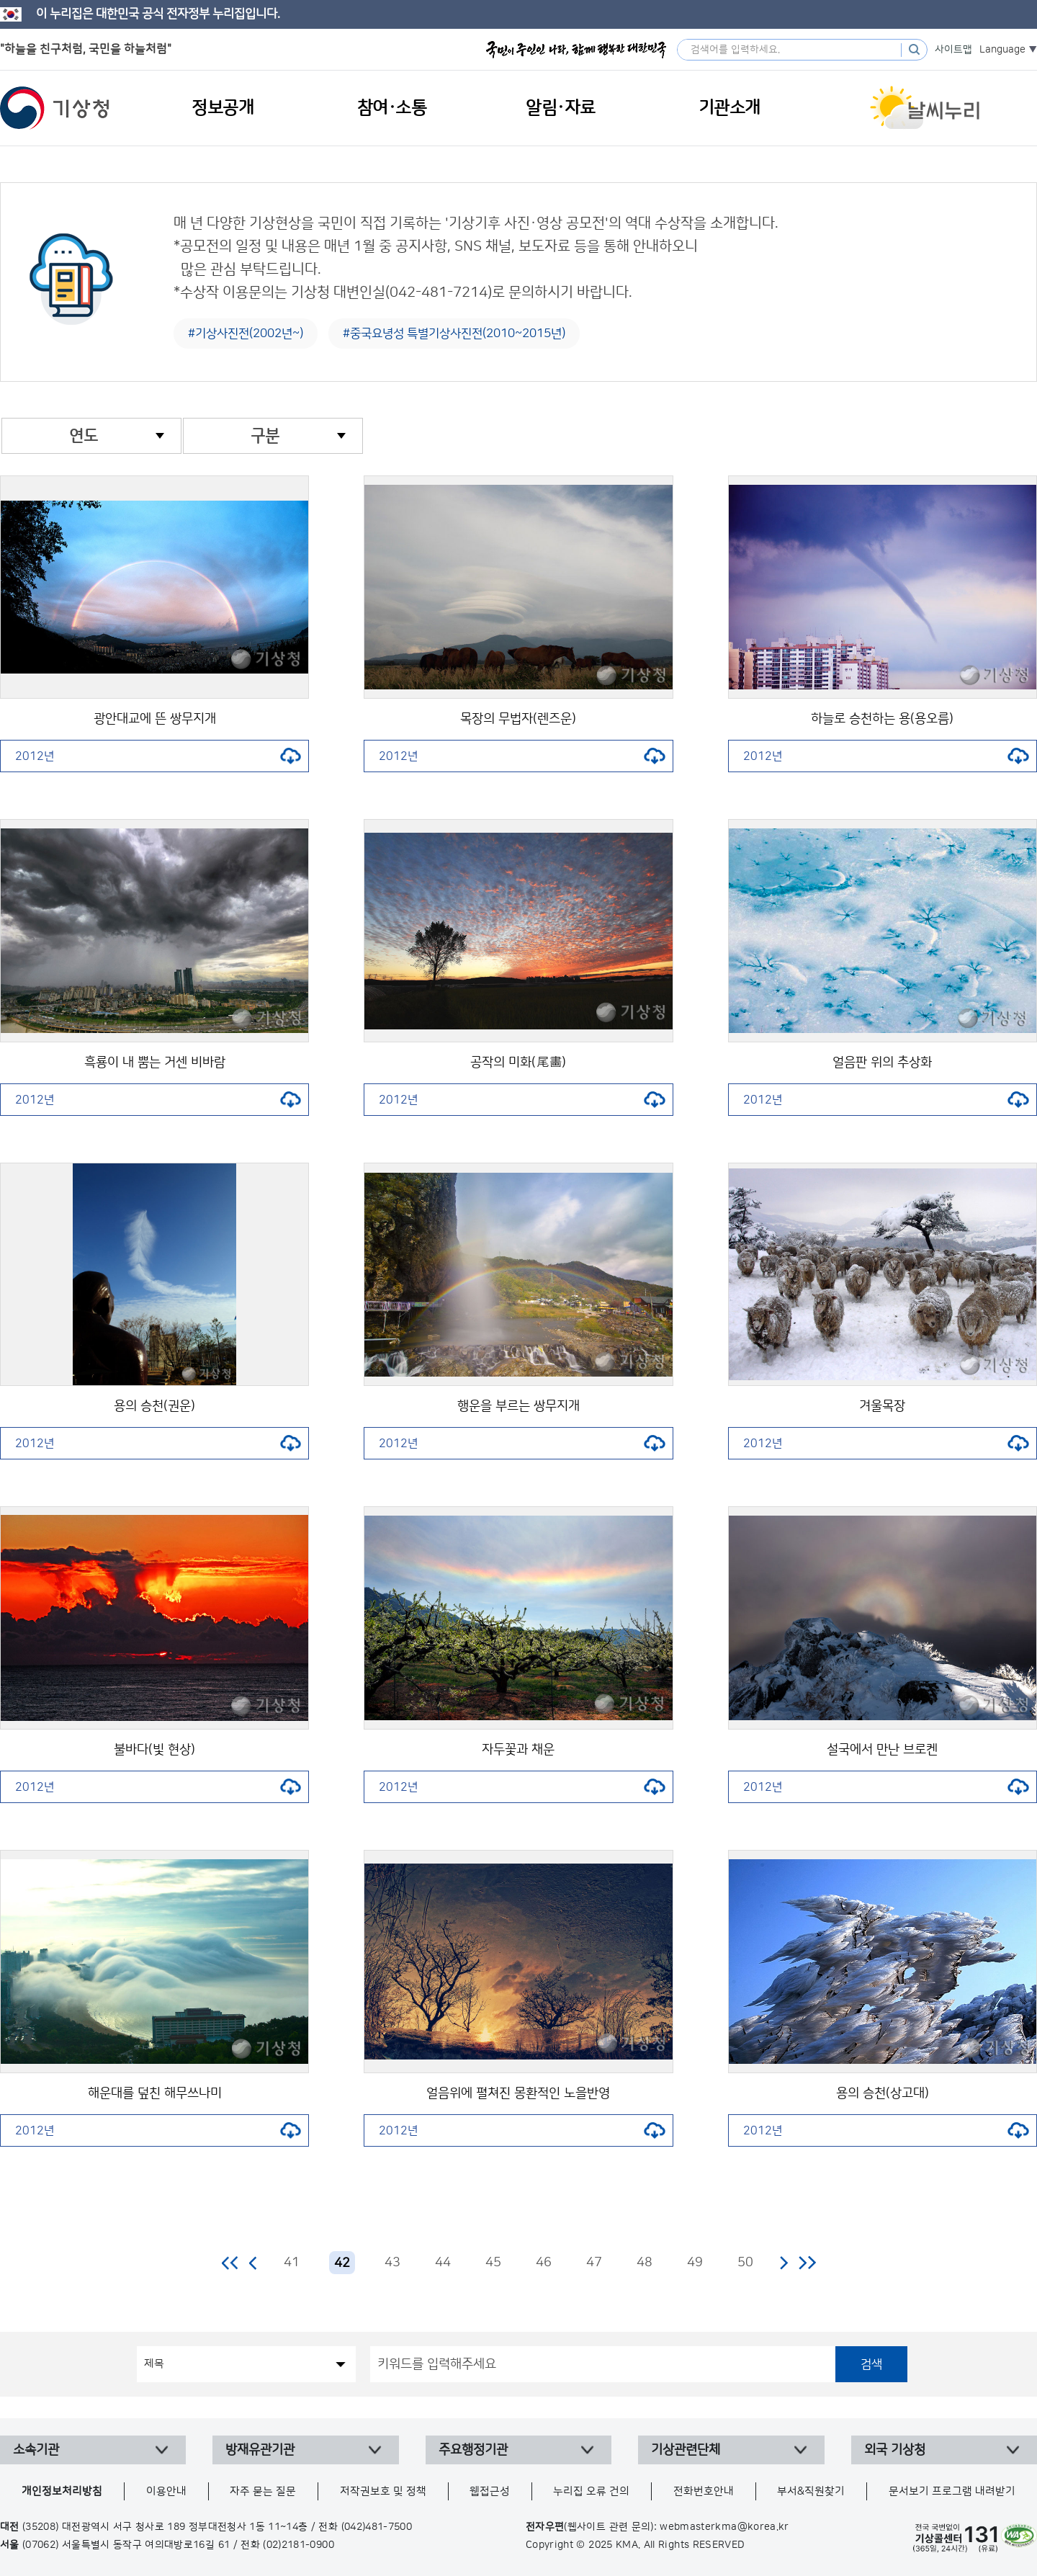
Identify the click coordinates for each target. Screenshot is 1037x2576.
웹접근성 (490, 2491)
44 (443, 2262)
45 (493, 2262)
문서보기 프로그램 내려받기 (952, 2491)
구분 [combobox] (265, 436)
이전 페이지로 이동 (253, 2263)
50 (745, 2262)
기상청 (54, 108)
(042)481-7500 (377, 2527)
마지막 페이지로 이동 (807, 2263)
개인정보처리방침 (62, 2491)
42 (342, 2263)
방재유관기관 (260, 2450)
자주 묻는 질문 (263, 2491)
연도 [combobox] (83, 436)
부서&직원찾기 (811, 2491)
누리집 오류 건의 (591, 2491)
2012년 (158, 756)
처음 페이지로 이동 (231, 2263)
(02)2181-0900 (298, 2545)
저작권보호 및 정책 (383, 2491)
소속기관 (36, 2450)
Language (1002, 49)
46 (544, 2262)
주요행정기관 (473, 2450)
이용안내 (166, 2491)
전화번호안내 (703, 2491)
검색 (871, 2364)
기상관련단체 (685, 2450)
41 (292, 2262)
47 (594, 2262)
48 (644, 2262)
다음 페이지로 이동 (783, 2263)
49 (695, 2262)
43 (392, 2262)
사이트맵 (953, 49)
